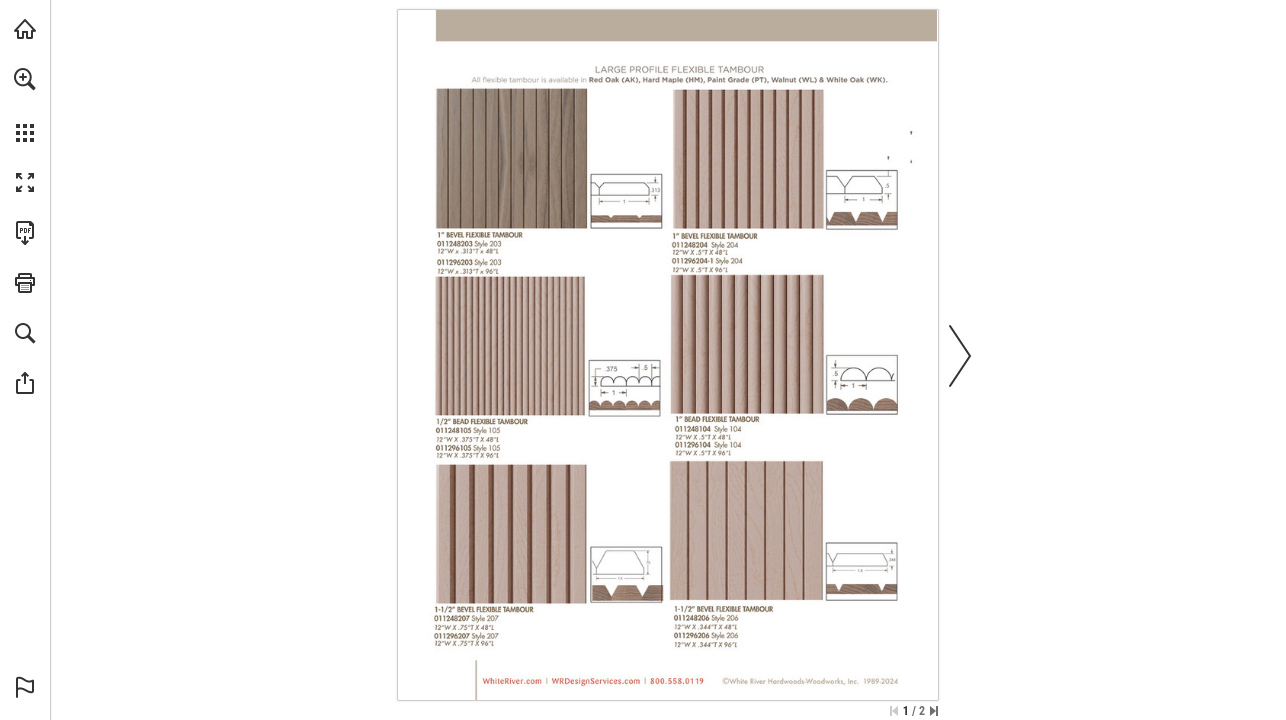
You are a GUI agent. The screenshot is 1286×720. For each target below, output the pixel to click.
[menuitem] (25, 105)
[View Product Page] (511, 160)
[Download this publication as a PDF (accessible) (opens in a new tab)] (25, 233)
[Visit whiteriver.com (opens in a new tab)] (25, 29)
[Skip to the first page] (894, 711)
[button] (25, 79)
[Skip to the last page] (934, 711)
